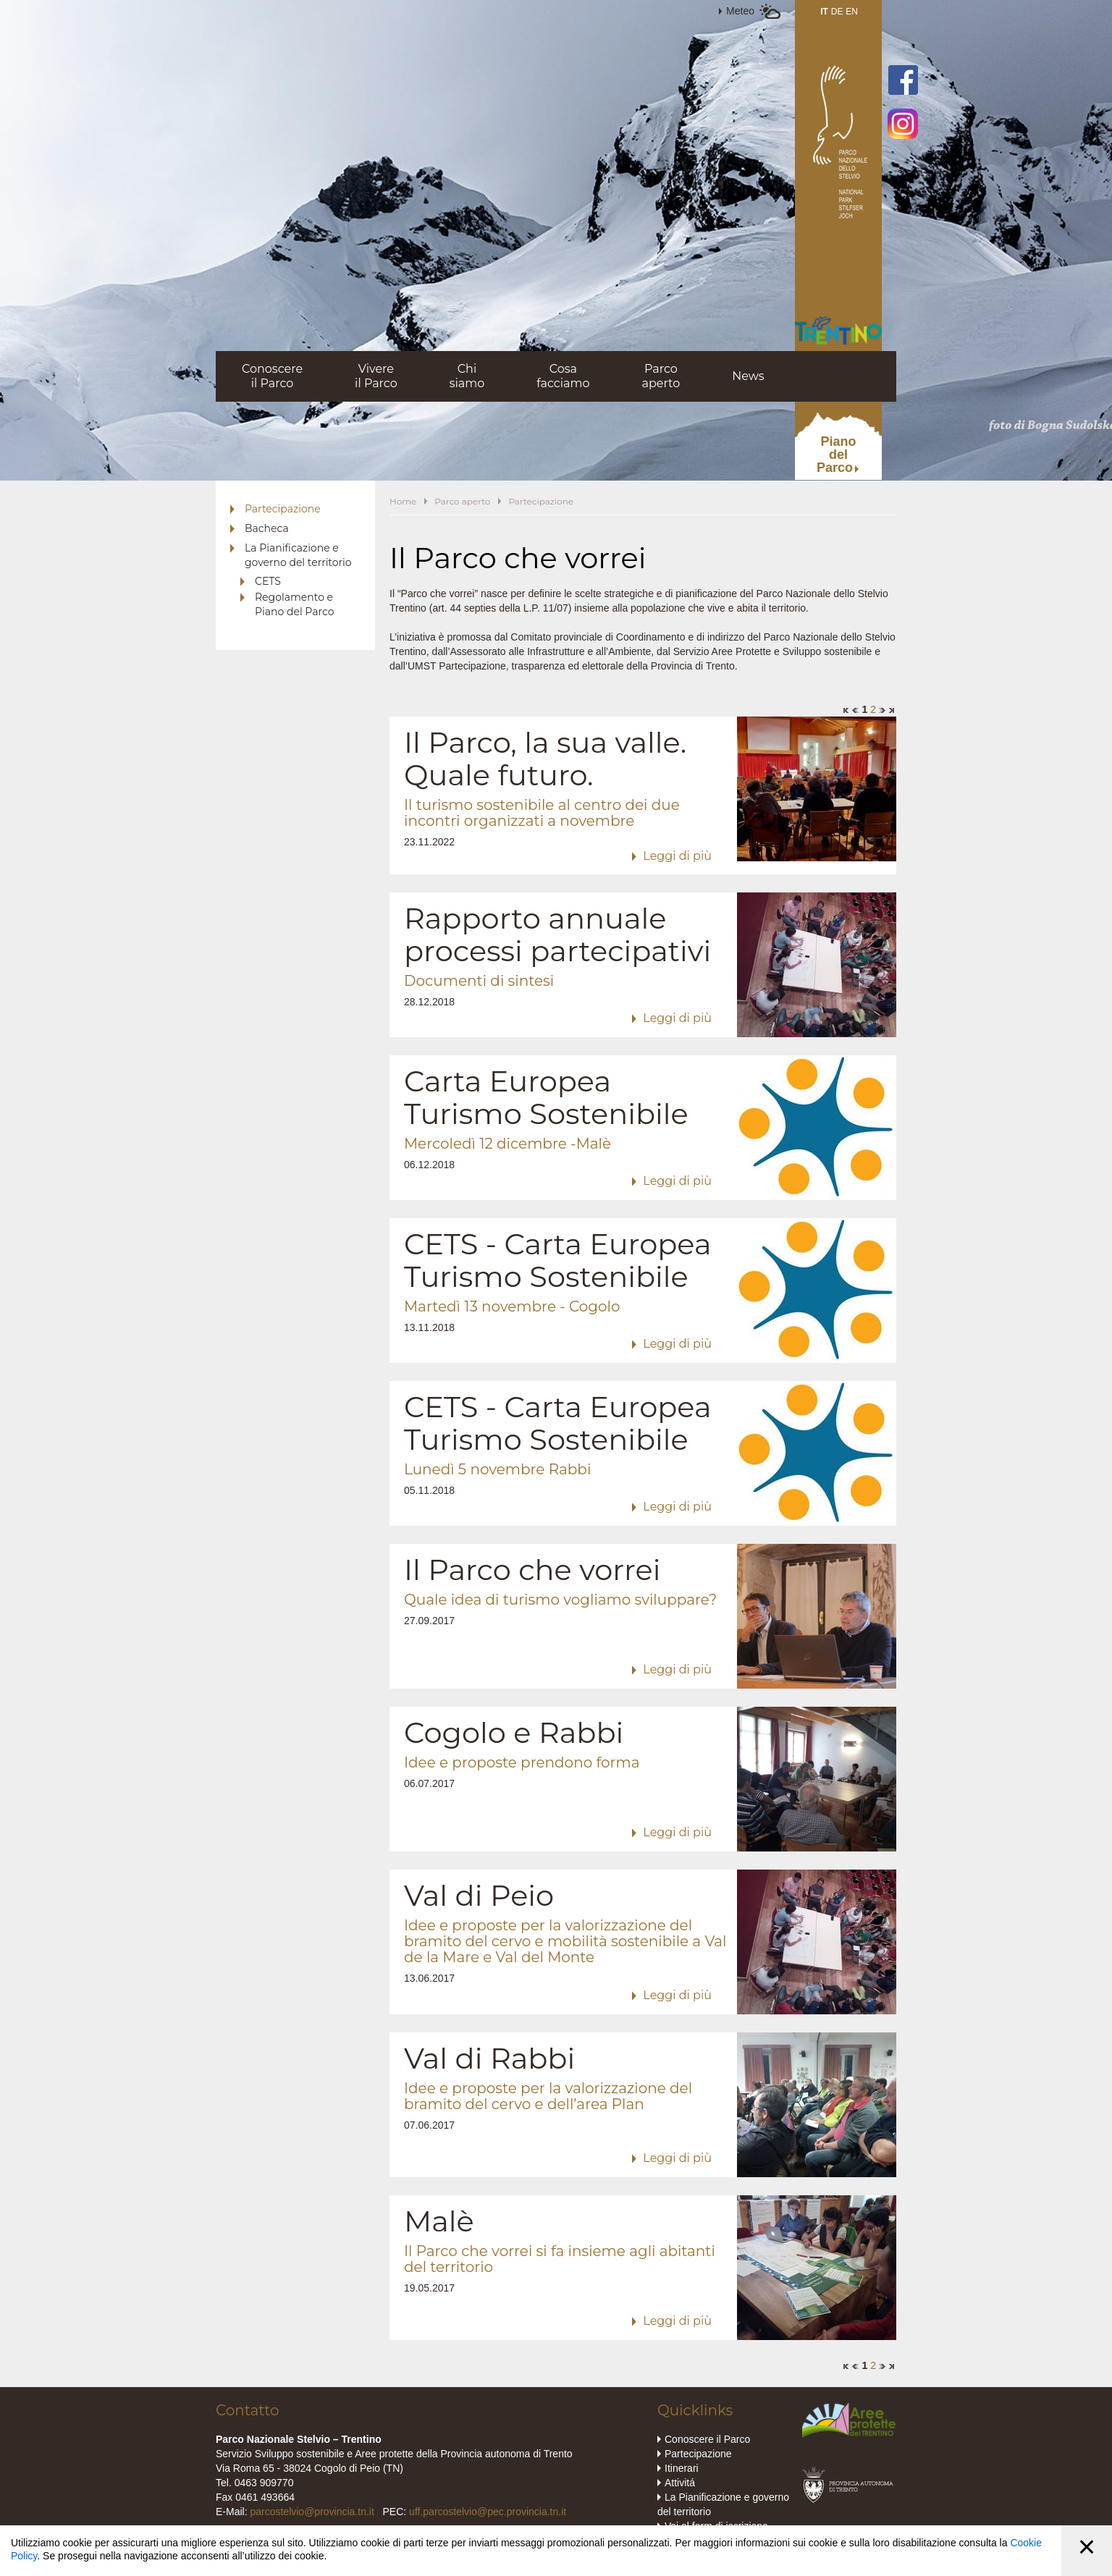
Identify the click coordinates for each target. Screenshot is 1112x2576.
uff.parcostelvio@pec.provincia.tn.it (487, 2511)
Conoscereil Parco (272, 376)
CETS (268, 581)
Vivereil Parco (376, 376)
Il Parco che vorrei (532, 1569)
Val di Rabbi (489, 2058)
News (748, 376)
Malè (439, 2221)
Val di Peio (479, 1895)
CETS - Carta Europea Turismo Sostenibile (558, 1260)
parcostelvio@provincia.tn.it (312, 2511)
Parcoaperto (660, 376)
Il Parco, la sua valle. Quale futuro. (545, 759)
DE (837, 12)
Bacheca (267, 528)
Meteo (740, 11)
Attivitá (680, 2482)
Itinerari (682, 2468)
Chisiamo (467, 376)
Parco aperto (462, 501)
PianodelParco (836, 454)
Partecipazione (283, 508)
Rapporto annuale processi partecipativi (557, 934)
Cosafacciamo (562, 376)
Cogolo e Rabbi (513, 1732)
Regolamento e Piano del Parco (294, 604)
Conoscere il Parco (707, 2439)
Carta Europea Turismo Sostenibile (546, 1097)
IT (824, 12)
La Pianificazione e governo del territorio (298, 555)
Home (402, 501)
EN (852, 12)
